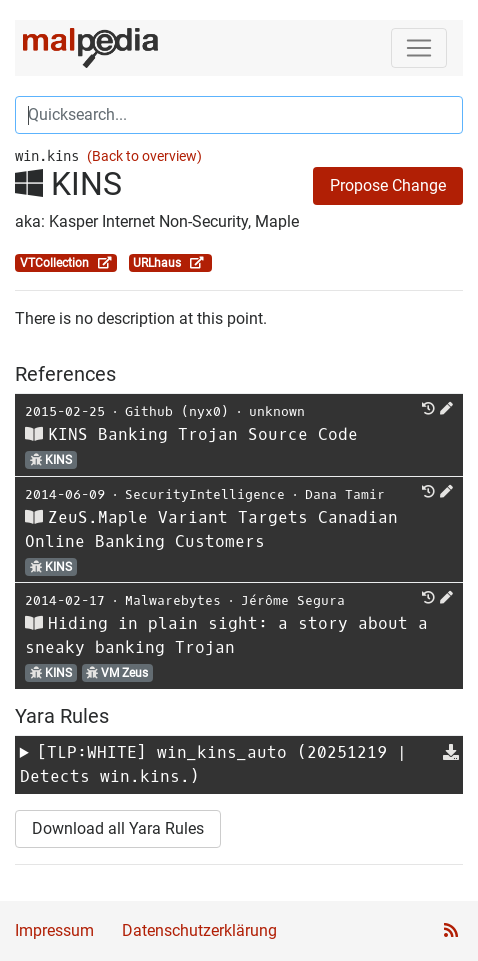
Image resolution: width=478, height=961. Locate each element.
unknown (277, 411)
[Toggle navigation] (419, 48)
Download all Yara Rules (118, 828)
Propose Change (388, 185)
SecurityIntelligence (205, 494)
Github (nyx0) (177, 411)
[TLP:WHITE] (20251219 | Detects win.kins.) (213, 764)
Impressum (54, 930)
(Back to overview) (144, 156)
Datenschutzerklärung (199, 930)
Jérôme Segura (293, 600)
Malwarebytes (173, 600)
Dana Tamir (345, 494)
